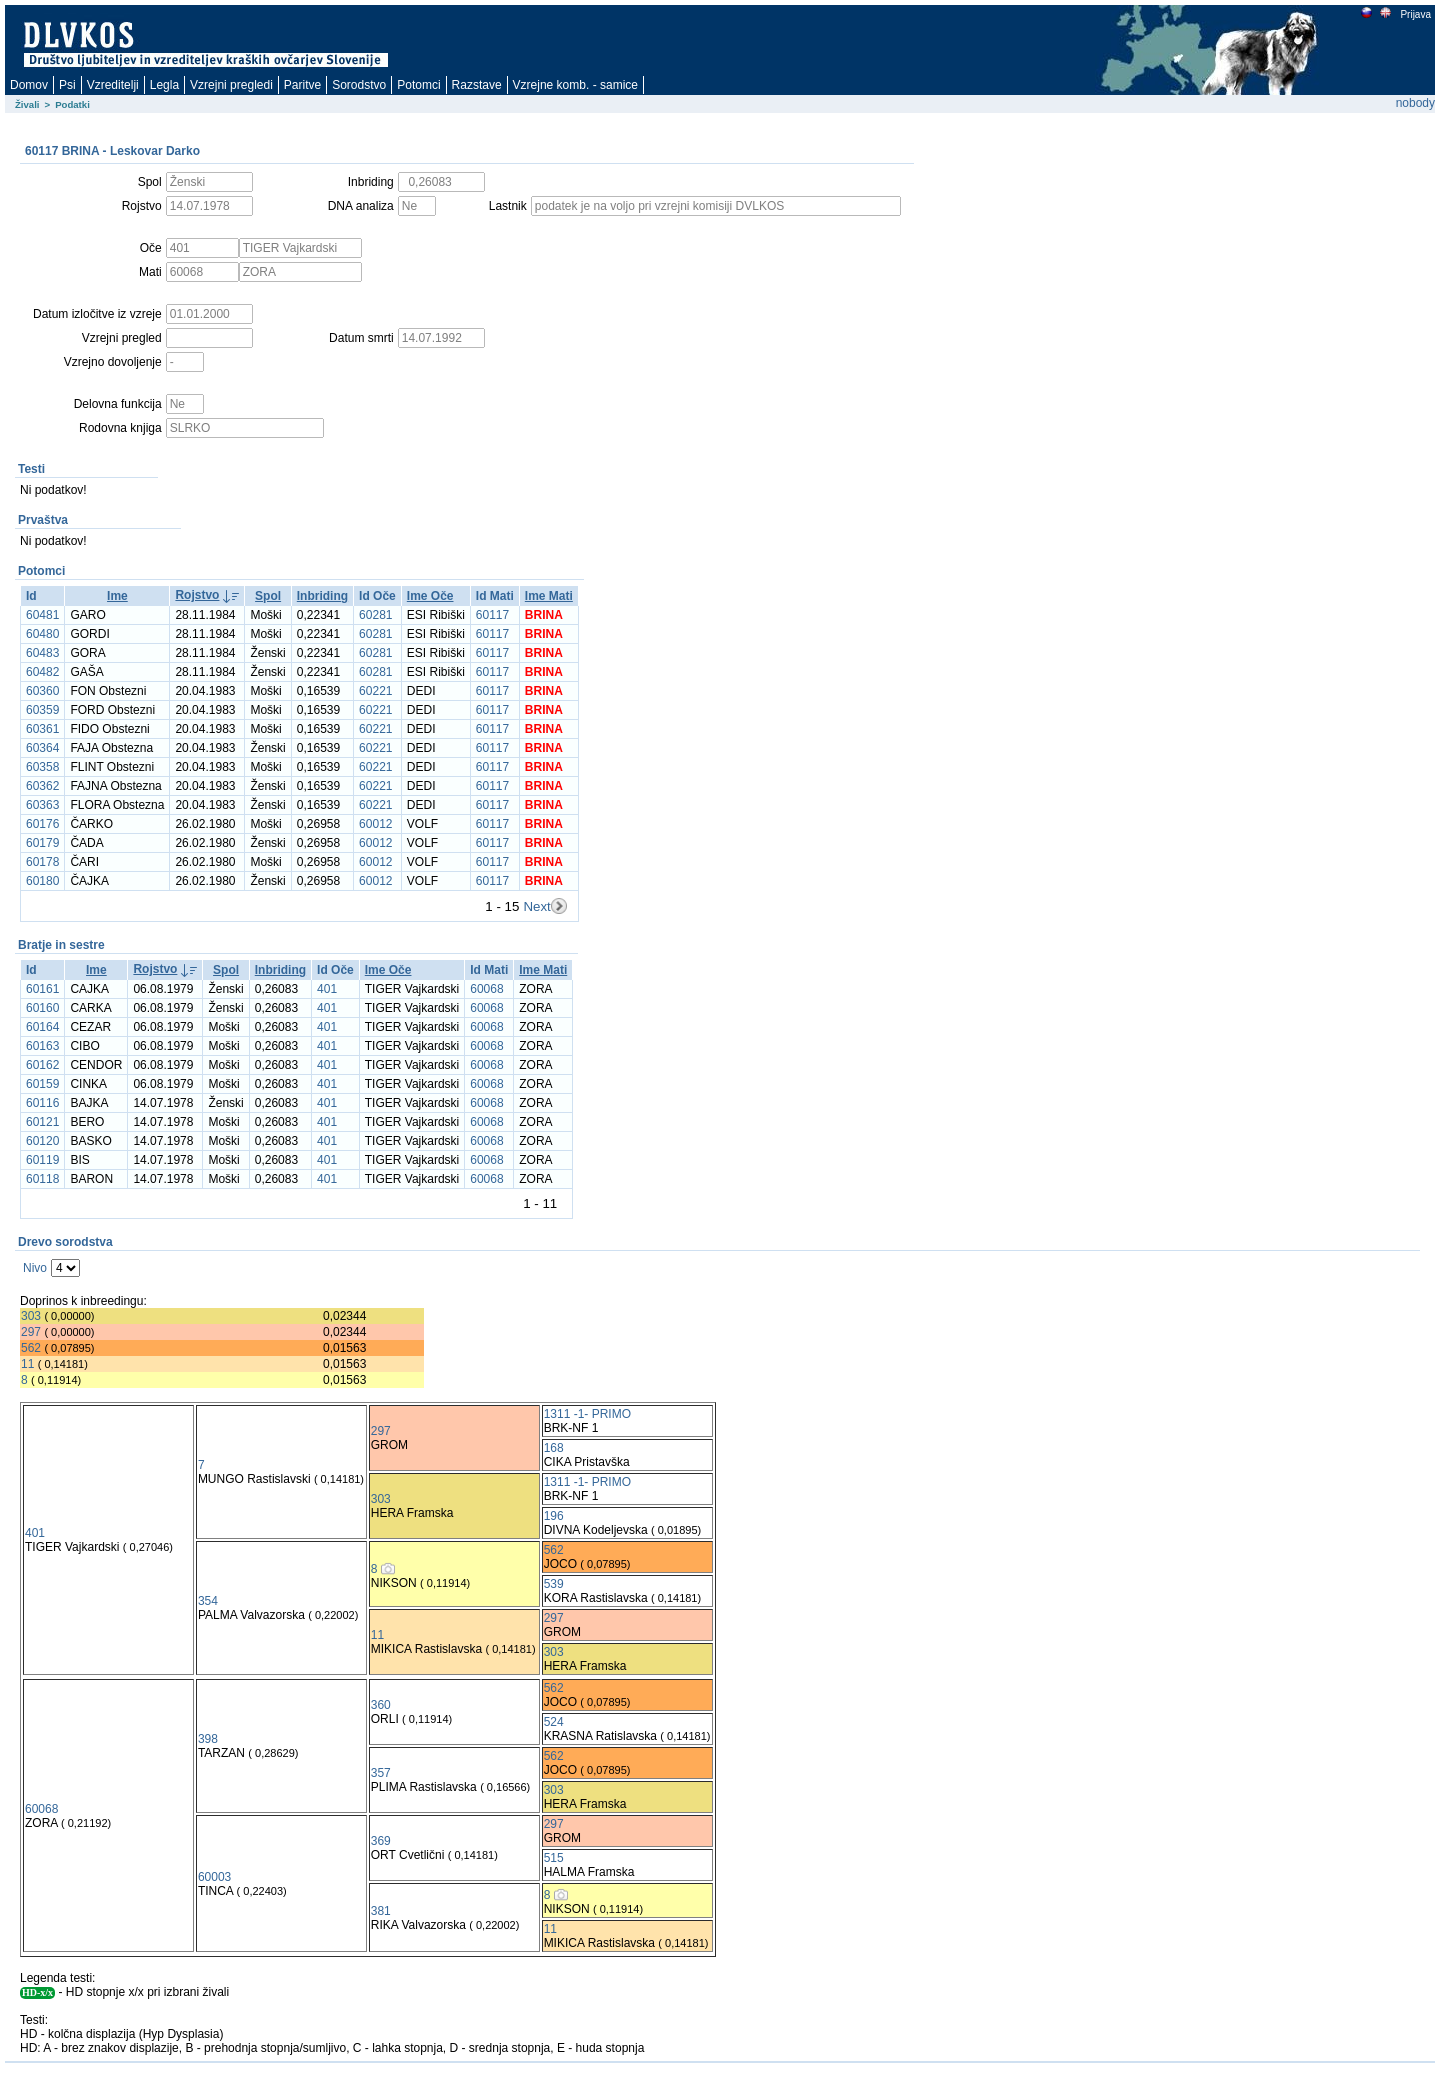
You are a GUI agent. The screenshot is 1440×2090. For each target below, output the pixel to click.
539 (554, 1584)
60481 (42, 615)
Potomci (418, 85)
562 (31, 1348)
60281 (375, 615)
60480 (42, 634)
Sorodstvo (359, 85)
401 (327, 989)
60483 (42, 653)
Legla (164, 85)
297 (31, 1332)
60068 (486, 989)
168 (554, 1448)
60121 (42, 1122)
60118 (42, 1179)
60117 (492, 615)
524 (554, 1722)
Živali (27, 104)
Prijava (1415, 14)
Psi (67, 85)
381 (381, 1911)
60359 (42, 710)
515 (554, 1858)
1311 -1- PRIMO (587, 1414)
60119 (42, 1160)
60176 (42, 824)
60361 (42, 729)
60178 (42, 862)
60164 (42, 1027)
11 (27, 1364)
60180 (42, 881)
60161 (42, 989)
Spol (268, 596)
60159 (42, 1084)
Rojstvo (197, 595)
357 (381, 1773)
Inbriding (322, 596)
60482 (42, 672)
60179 (42, 843)
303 (31, 1316)
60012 (375, 824)
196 (554, 1516)
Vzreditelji (113, 85)
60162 (42, 1065)
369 (381, 1841)
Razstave (477, 85)
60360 (42, 691)
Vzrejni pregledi (231, 85)
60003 (214, 1877)
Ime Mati (549, 596)
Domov (29, 85)
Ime (117, 596)
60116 (42, 1103)
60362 (42, 786)
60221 (375, 691)
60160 (42, 1008)
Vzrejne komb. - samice (575, 85)
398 (208, 1739)
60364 (42, 748)
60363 (42, 805)
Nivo (35, 1268)
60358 (42, 767)
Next (536, 906)
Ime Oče (430, 596)
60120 (42, 1141)
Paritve (302, 85)
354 (208, 1601)
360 (381, 1705)
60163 (42, 1046)
